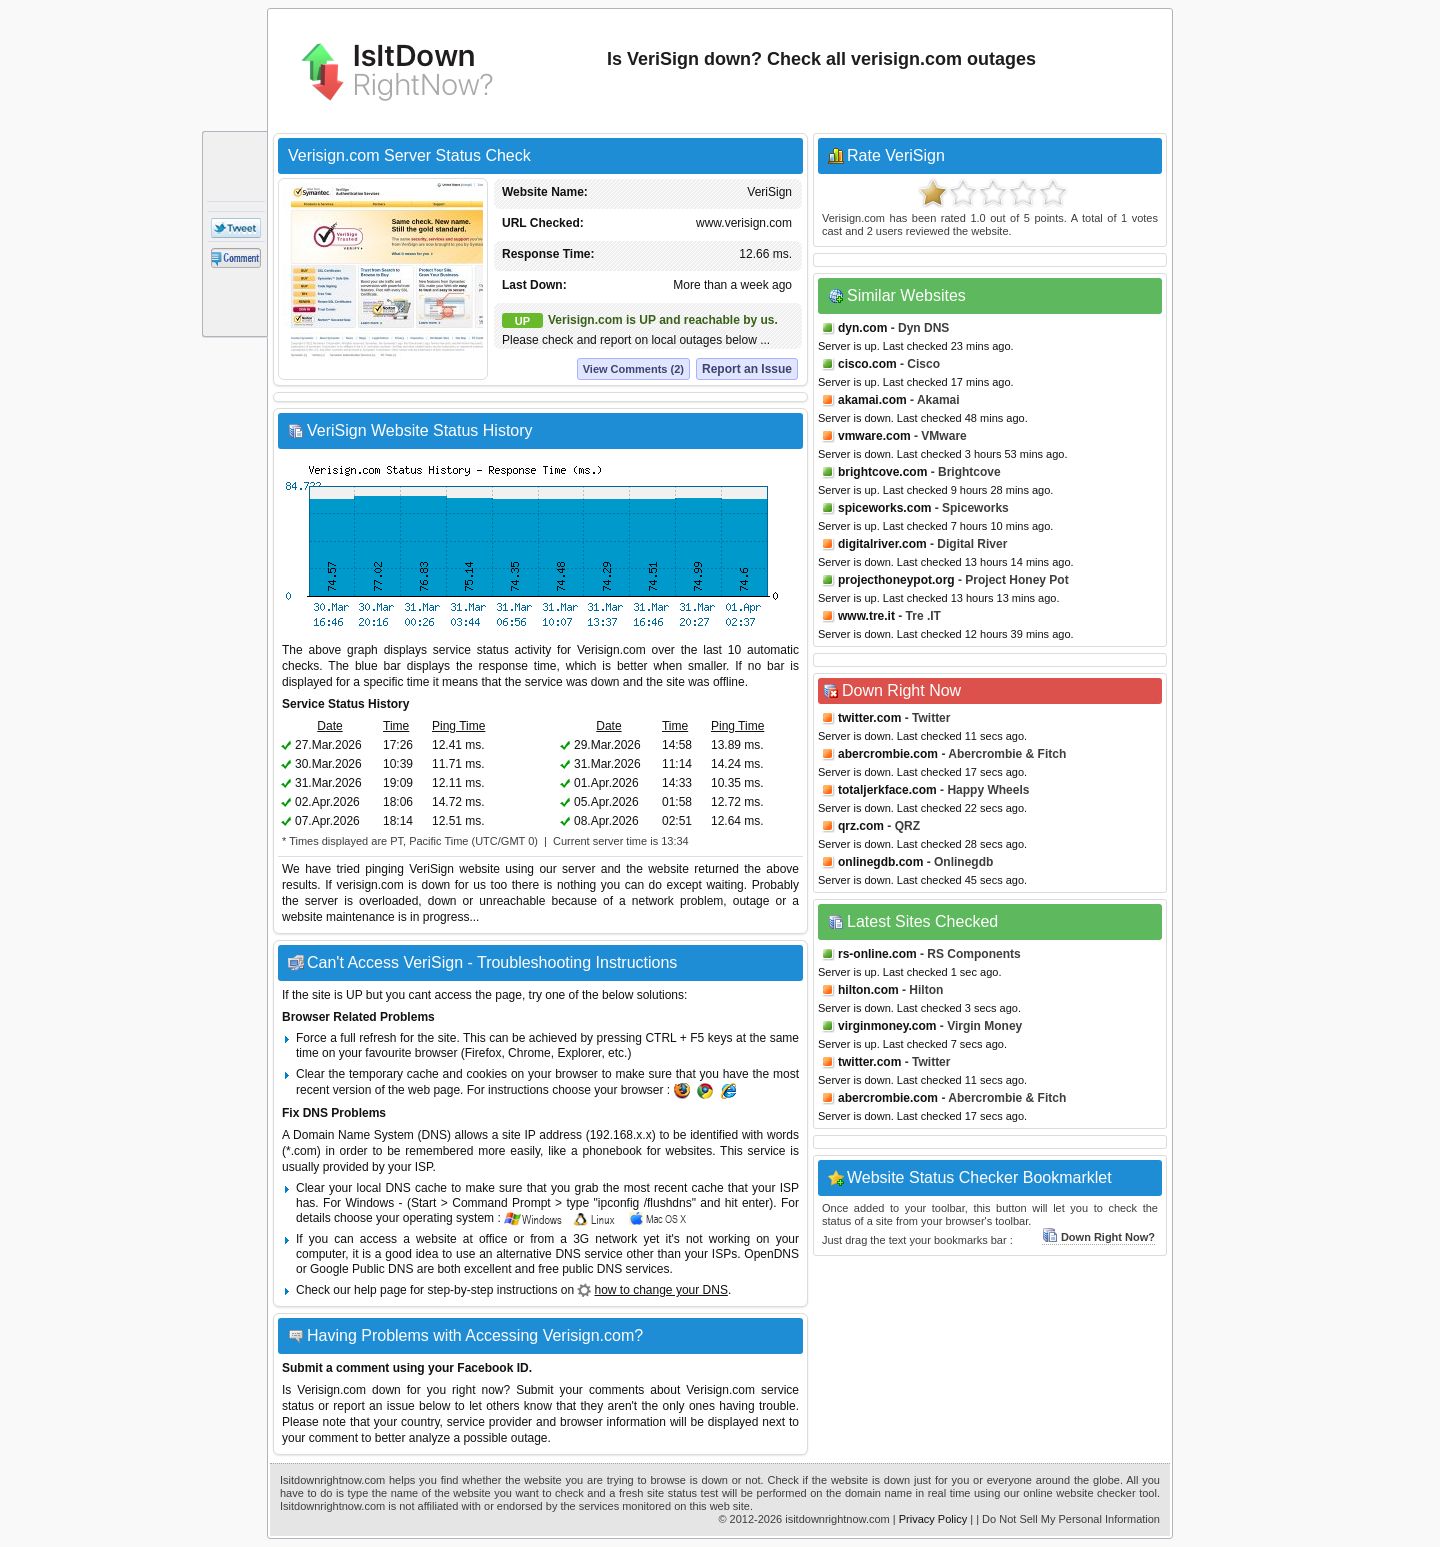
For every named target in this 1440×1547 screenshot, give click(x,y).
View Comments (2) (633, 369)
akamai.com (872, 400)
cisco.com (867, 364)
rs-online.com (877, 954)
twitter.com (869, 718)
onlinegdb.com (880, 862)
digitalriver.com (882, 544)
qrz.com (861, 826)
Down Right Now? (1098, 1237)
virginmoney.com (887, 1026)
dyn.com (862, 328)
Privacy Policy (933, 1519)
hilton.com (868, 990)
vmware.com (874, 436)
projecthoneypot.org (896, 580)
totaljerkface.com (887, 790)
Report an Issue (747, 369)
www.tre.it (866, 616)
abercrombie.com (888, 754)
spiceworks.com (884, 508)
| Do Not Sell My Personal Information (1068, 1519)
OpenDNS (771, 1254)
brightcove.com (882, 472)
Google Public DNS (361, 1269)
